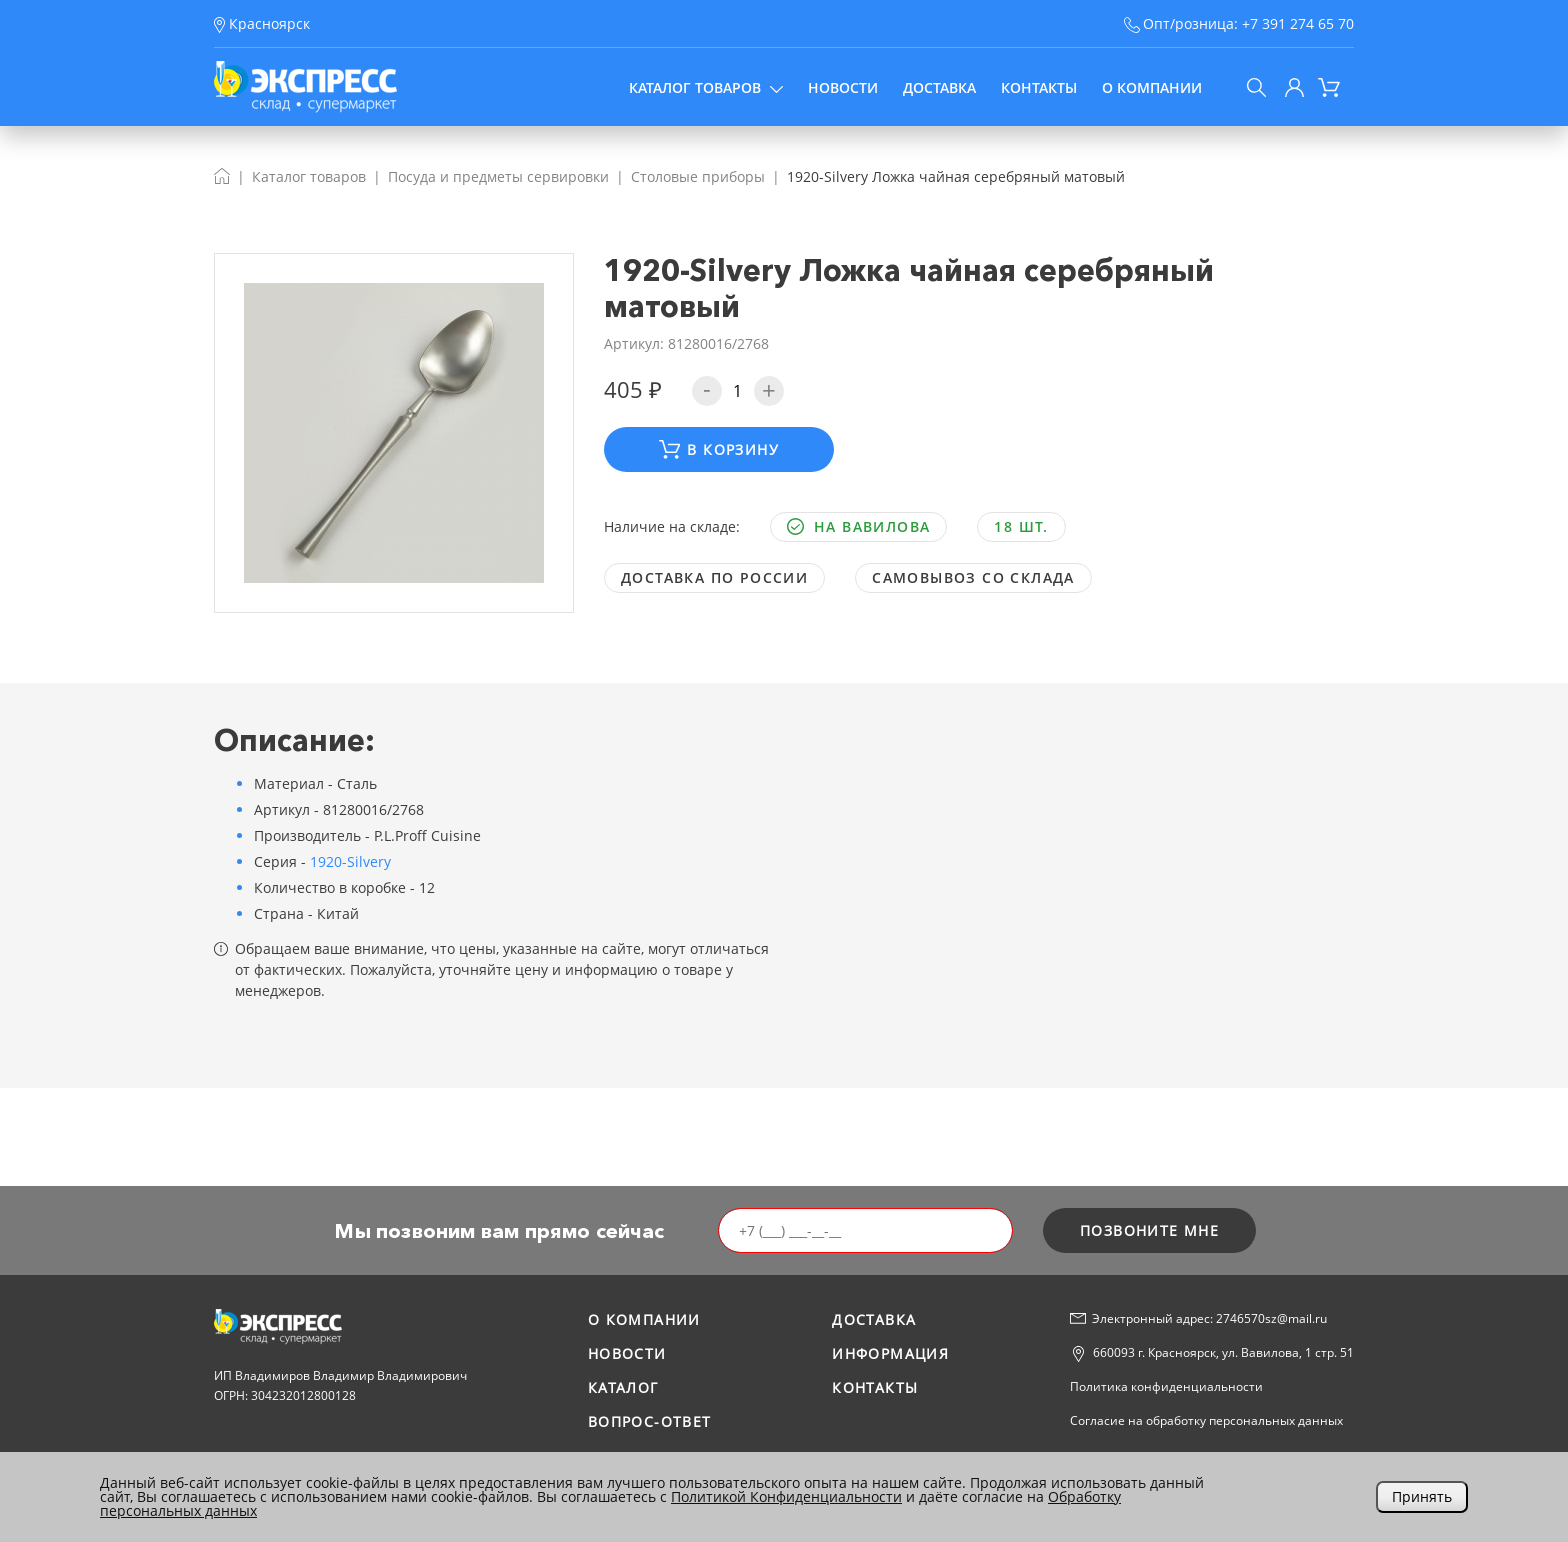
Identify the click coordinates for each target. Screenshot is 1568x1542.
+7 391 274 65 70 (1298, 23)
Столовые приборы (698, 176)
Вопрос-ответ (650, 1421)
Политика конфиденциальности (1166, 1386)
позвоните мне (1149, 1230)
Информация (890, 1353)
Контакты (1039, 87)
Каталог (623, 1387)
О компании (1152, 87)
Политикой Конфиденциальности (786, 1496)
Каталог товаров (706, 87)
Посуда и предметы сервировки (498, 176)
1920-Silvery (350, 861)
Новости (843, 87)
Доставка (939, 87)
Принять (1422, 1496)
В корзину (719, 449)
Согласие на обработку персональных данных (1206, 1420)
